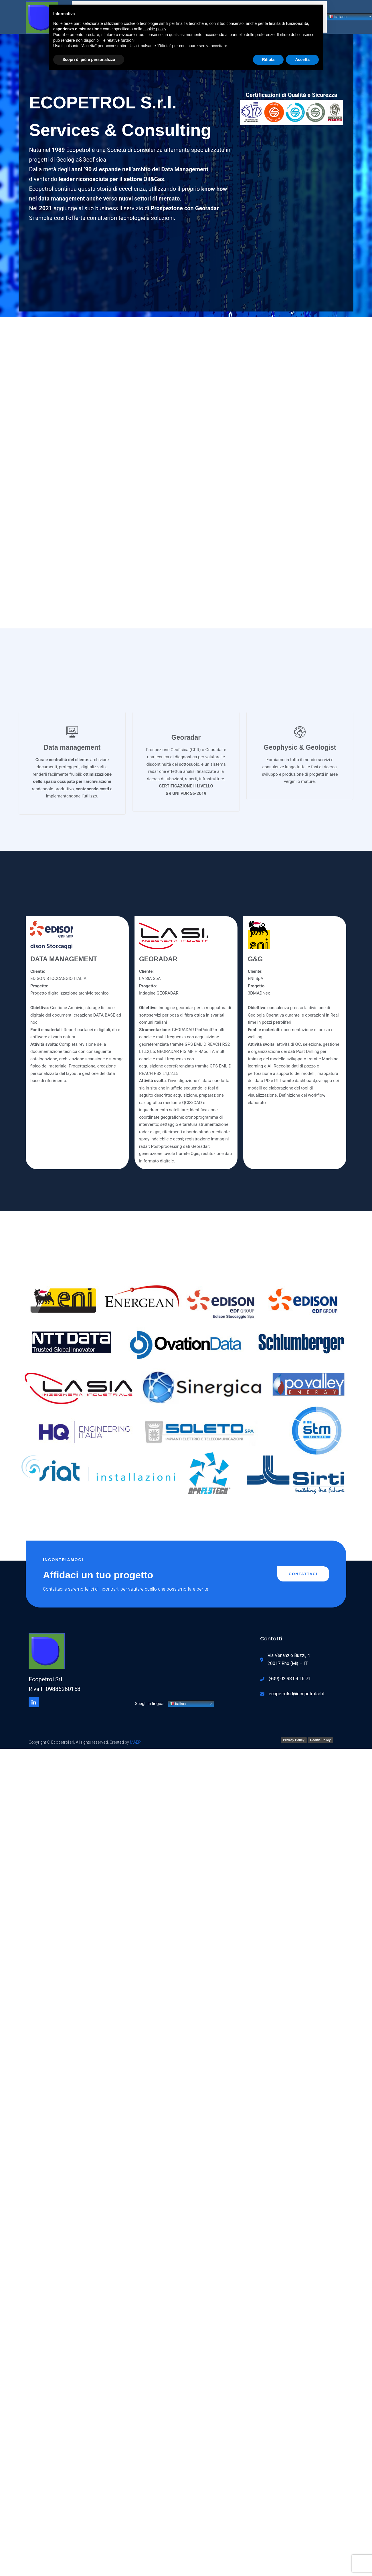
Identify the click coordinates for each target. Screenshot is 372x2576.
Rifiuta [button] (268, 59)
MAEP (135, 1735)
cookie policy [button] (154, 29)
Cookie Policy (320, 1733)
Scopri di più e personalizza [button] (88, 59)
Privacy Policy (293, 1733)
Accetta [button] (302, 59)
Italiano (178, 1697)
